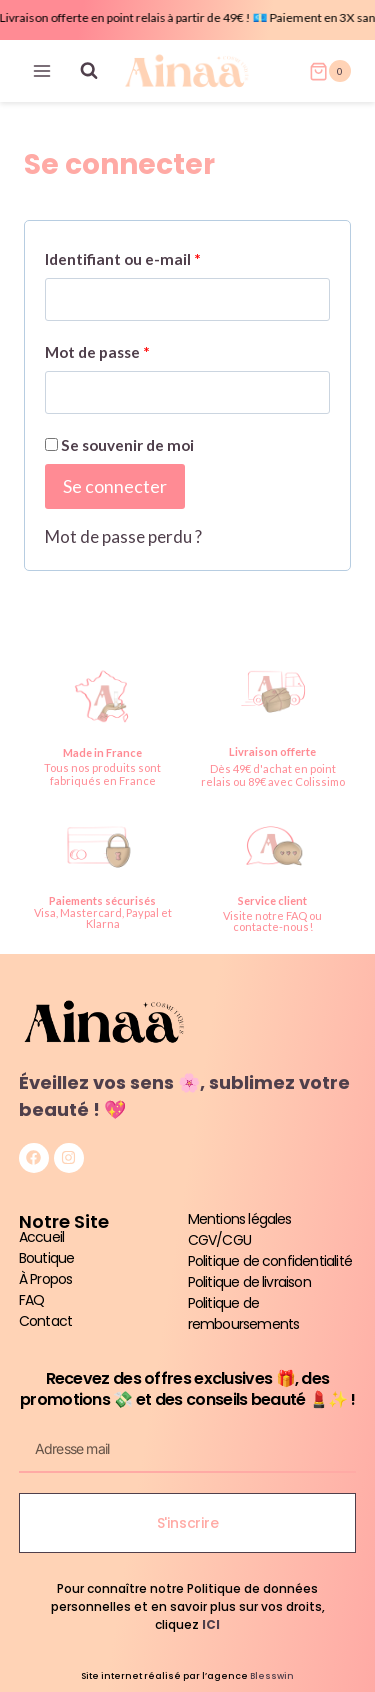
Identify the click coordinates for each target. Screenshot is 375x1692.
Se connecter (115, 486)
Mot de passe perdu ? (123, 536)
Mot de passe (103, 347)
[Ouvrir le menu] (42, 71)
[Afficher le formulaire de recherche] (89, 71)
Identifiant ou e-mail (129, 254)
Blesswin (272, 1676)
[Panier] (330, 71)
